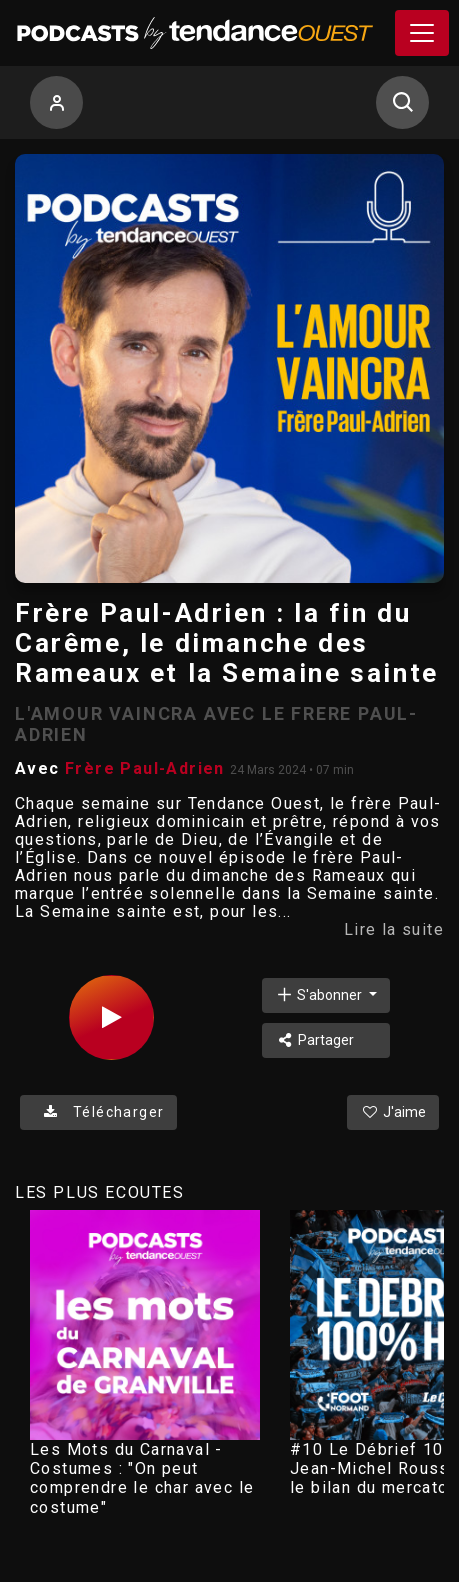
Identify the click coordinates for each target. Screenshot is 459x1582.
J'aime (393, 1112)
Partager (314, 1040)
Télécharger (98, 1112)
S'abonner (320, 994)
